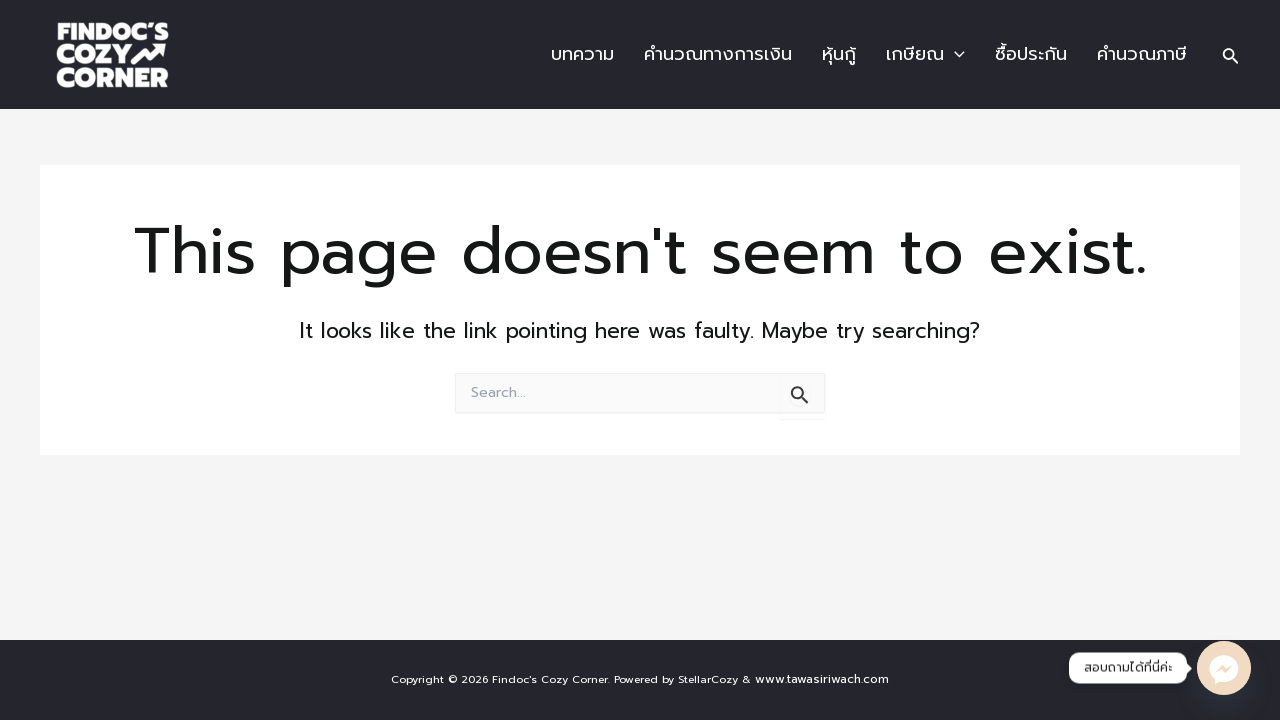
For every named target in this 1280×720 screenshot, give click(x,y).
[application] (954, 54)
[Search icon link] (1231, 55)
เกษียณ (925, 54)
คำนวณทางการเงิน (718, 54)
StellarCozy (708, 679)
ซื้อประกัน (1031, 54)
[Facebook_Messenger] (1224, 668)
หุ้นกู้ (839, 54)
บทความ (582, 54)
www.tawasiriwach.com (822, 679)
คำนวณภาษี (1142, 54)
